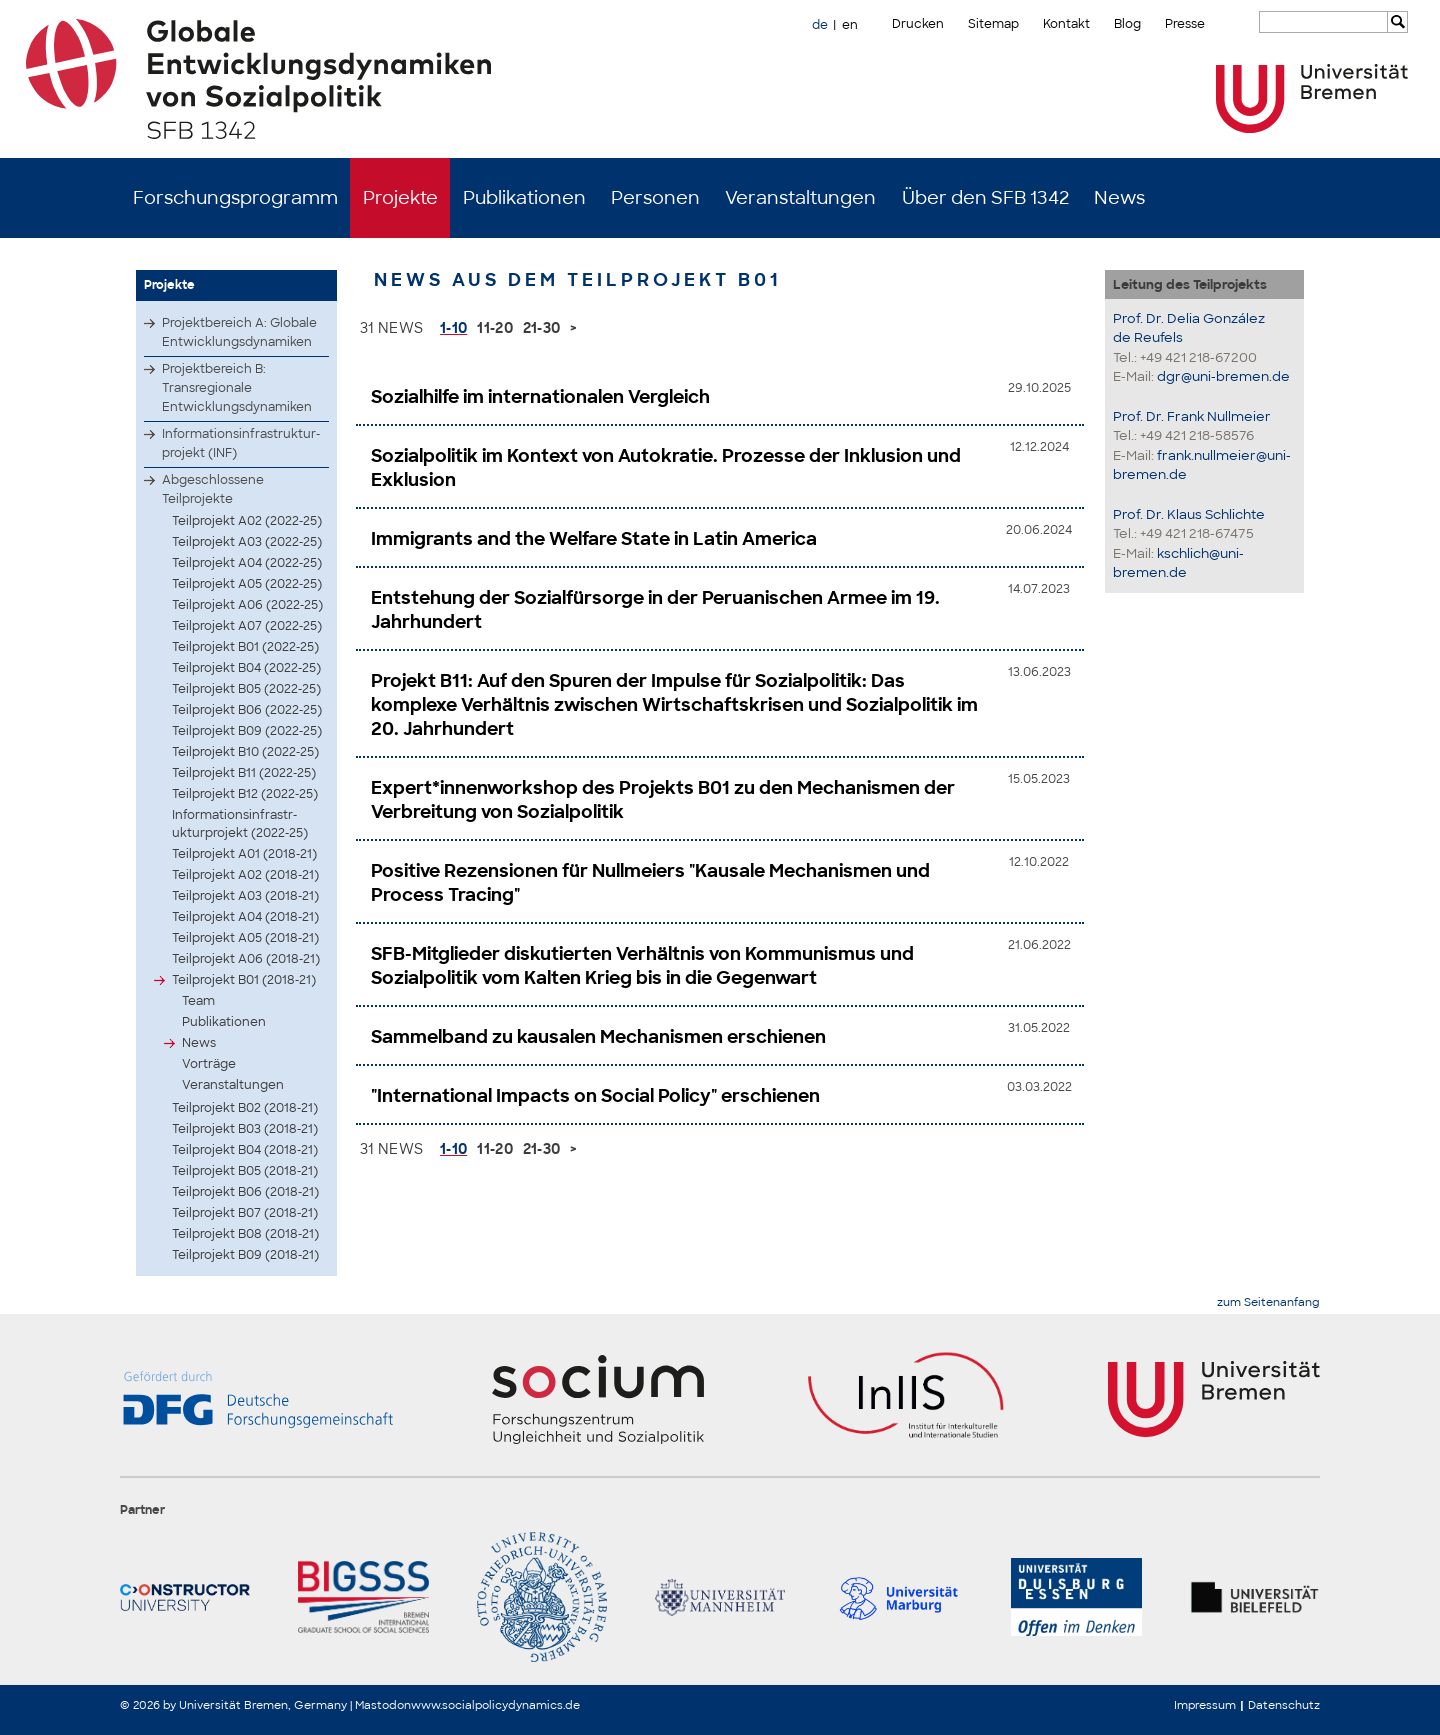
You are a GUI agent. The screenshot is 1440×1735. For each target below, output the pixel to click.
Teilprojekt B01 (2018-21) (244, 980)
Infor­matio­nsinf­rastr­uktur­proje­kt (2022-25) (240, 824)
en (850, 25)
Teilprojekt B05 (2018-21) (245, 1171)
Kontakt (1066, 24)
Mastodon (383, 1705)
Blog (1127, 24)
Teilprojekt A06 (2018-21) (246, 959)
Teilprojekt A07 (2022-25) (247, 626)
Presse (1185, 24)
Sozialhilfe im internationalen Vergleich (540, 397)
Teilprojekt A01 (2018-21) (244, 854)
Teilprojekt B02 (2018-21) (245, 1108)
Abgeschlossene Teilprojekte (213, 489)
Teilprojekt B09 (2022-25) (247, 731)
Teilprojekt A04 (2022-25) (247, 563)
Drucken (918, 24)
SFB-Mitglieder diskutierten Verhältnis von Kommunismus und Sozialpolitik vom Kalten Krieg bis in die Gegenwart (642, 966)
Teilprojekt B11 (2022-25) (244, 773)
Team (198, 1001)
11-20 (495, 328)
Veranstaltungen (800, 198)
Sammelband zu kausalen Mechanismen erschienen (598, 1037)
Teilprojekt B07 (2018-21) (245, 1213)
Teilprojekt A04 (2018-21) (245, 917)
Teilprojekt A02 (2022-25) (247, 521)
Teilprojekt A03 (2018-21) (245, 896)
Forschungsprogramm (235, 198)
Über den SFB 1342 (985, 198)
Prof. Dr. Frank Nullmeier (1192, 416)
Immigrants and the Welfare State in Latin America (594, 539)
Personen (655, 198)
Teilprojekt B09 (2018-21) (245, 1255)
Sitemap (993, 24)
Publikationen (524, 198)
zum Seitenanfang (1268, 1302)
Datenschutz (1284, 1705)
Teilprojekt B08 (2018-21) (245, 1234)
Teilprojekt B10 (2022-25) (245, 752)
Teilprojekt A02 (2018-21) (245, 875)
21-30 (542, 328)
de (820, 25)
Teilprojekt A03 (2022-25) (247, 542)
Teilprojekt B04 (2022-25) (246, 668)
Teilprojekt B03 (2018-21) (245, 1129)
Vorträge (209, 1064)
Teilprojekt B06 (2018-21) (245, 1192)
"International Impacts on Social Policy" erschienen (595, 1096)
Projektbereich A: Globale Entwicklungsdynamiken (239, 332)
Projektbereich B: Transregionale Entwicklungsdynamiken (237, 388)
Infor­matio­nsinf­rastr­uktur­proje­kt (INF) (241, 443)
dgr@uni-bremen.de (1223, 376)
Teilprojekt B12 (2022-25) (245, 794)
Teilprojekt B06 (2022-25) (247, 710)
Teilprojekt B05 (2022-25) (246, 689)
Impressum (1205, 1705)
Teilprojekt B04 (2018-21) (245, 1150)
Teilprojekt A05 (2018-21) (245, 938)
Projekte (400, 198)
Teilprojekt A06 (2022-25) (247, 605)
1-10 (453, 328)
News (1119, 198)
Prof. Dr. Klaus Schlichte (1189, 514)
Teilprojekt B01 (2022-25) (245, 647)
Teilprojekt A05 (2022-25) (247, 584)
